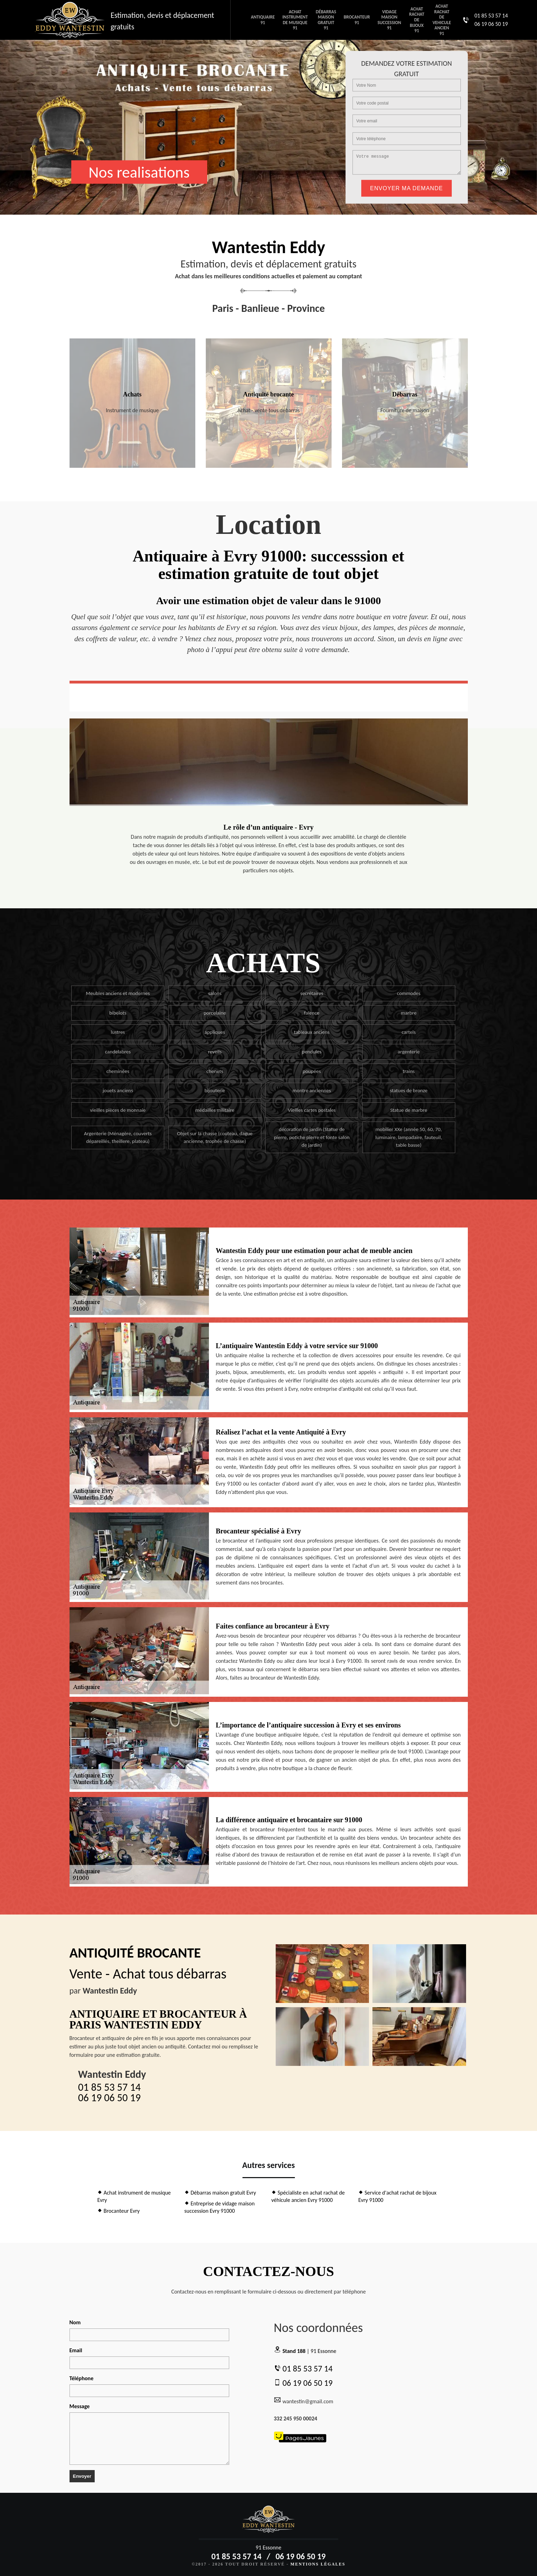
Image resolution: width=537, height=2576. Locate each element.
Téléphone (82, 2378)
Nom (75, 2322)
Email (76, 2350)
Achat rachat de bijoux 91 (416, 19)
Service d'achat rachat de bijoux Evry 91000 (397, 2196)
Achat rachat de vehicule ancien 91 (442, 19)
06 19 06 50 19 (491, 24)
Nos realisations (139, 171)
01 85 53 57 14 (491, 15)
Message (80, 2406)
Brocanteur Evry (118, 2211)
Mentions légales (317, 2564)
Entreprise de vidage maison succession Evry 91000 (219, 2207)
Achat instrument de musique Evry (134, 2196)
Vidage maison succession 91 (389, 20)
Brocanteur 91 (357, 19)
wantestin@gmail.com (303, 2400)
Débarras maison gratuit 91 (326, 20)
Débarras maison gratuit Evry (220, 2192)
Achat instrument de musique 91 (295, 20)
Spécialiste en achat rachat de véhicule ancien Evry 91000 (308, 2196)
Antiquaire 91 (263, 19)
